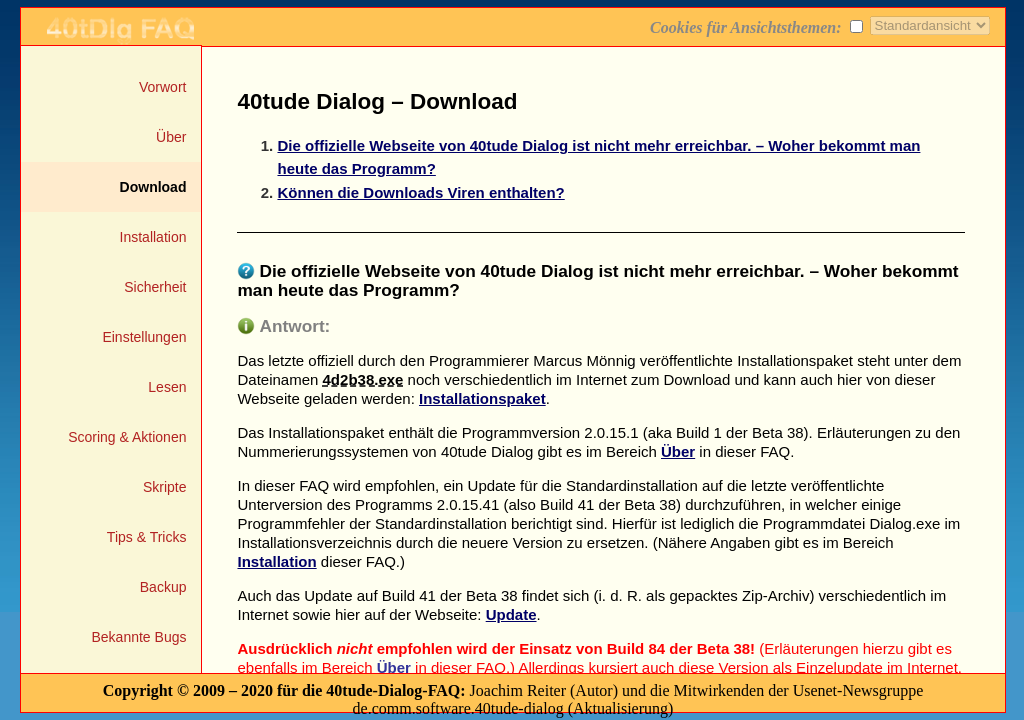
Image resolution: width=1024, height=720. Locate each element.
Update (511, 614)
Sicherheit (155, 287)
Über (171, 137)
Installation (153, 237)
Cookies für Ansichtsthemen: (759, 27)
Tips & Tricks (147, 537)
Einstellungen (144, 337)
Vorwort (162, 87)
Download (153, 187)
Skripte (165, 487)
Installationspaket (482, 398)
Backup (163, 587)
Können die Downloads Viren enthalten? (420, 192)
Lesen (167, 387)
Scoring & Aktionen (127, 437)
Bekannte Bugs (139, 637)
